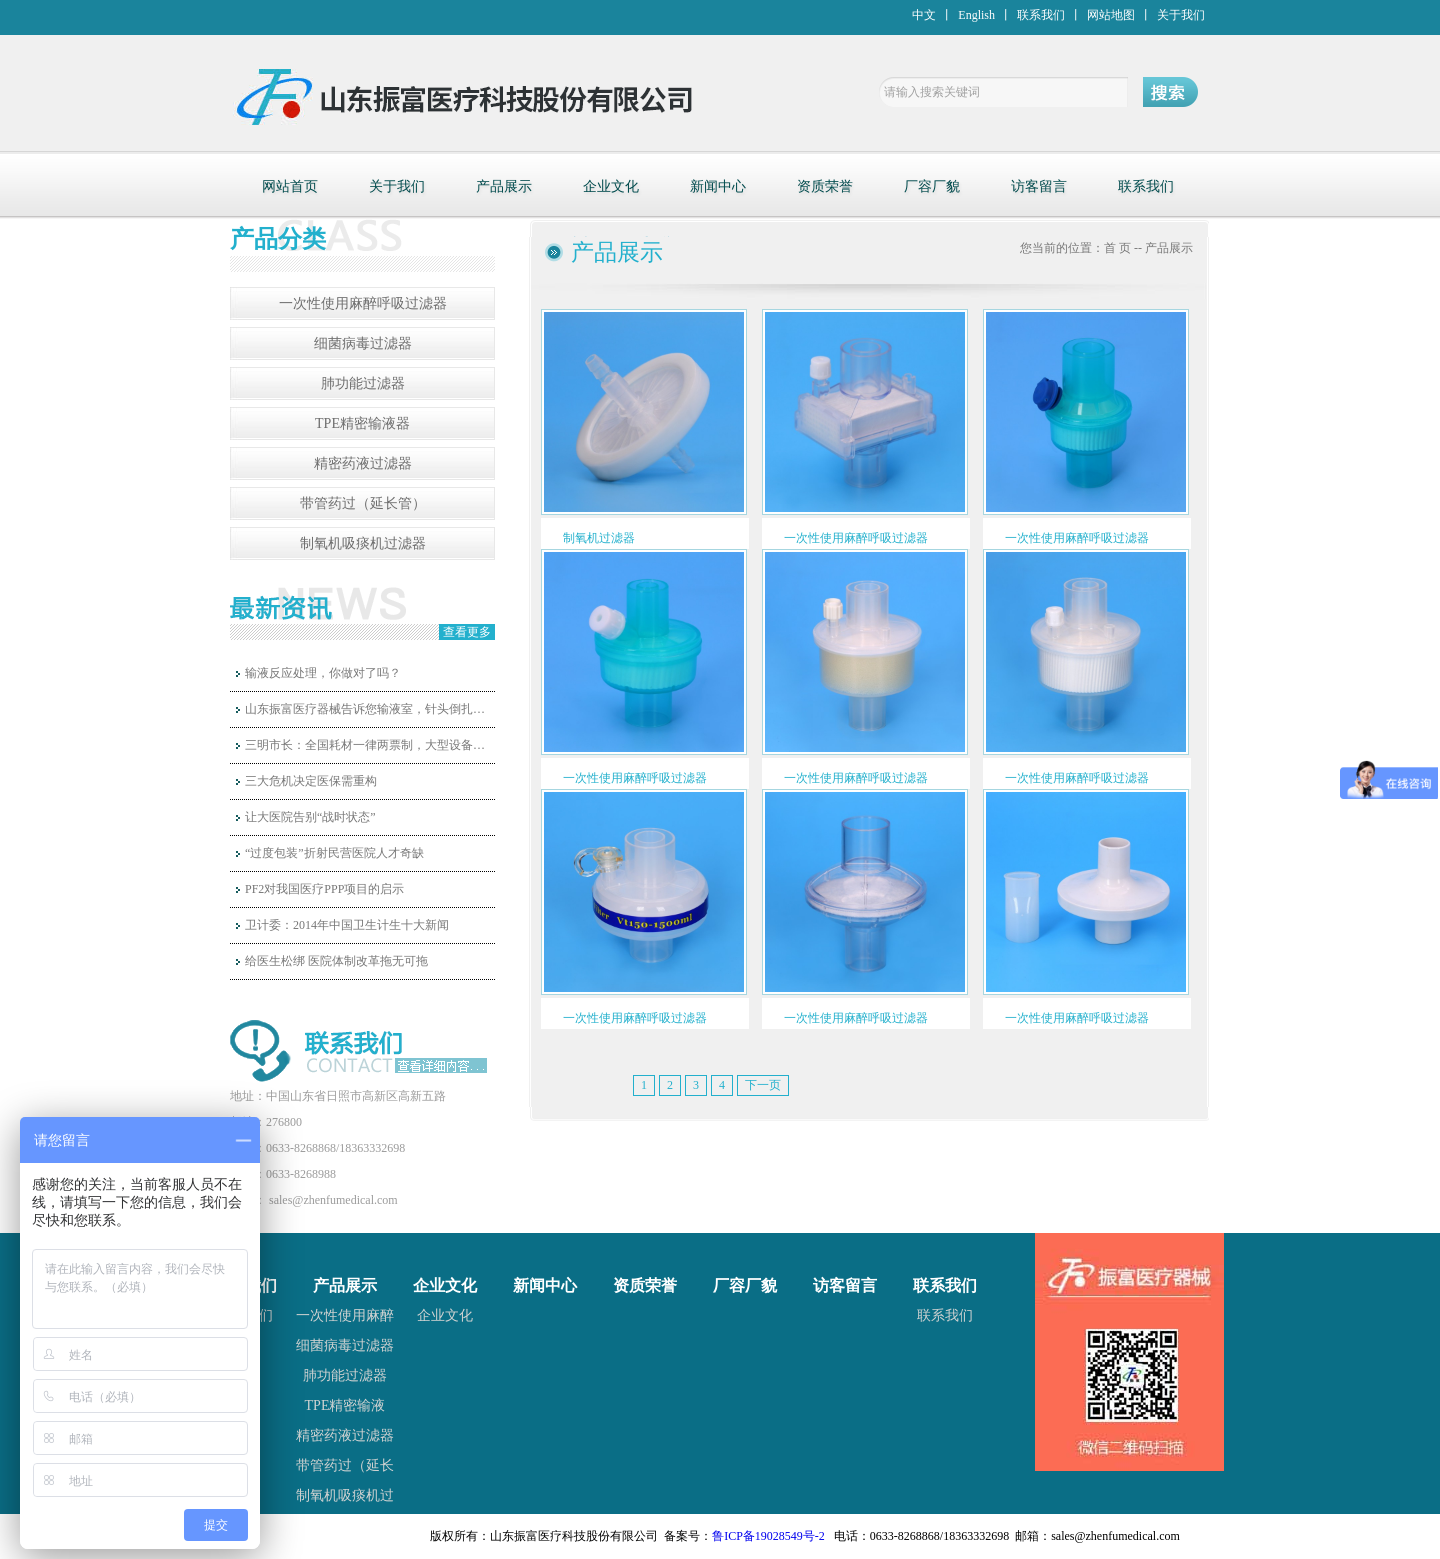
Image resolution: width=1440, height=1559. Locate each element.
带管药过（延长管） (363, 503)
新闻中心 (718, 186)
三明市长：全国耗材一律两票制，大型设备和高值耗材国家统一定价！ (370, 745)
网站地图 (1111, 15)
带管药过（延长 (345, 1465)
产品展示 (504, 186)
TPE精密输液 (345, 1405)
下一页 (763, 1085)
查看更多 (467, 632)
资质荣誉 (825, 186)
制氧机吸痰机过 (345, 1495)
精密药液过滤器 (363, 463)
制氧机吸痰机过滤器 (363, 543)
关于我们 (1181, 15)
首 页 (1117, 248)
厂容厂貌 (932, 186)
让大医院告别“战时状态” (310, 817)
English (976, 15)
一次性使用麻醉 (345, 1315)
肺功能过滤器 (363, 383)
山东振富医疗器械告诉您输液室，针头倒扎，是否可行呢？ (370, 709)
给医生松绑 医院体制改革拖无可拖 (336, 961)
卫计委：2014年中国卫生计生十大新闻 (347, 925)
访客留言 (1039, 186)
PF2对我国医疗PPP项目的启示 (324, 889)
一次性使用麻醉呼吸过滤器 (363, 303)
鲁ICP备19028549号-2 (768, 1536)
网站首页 (290, 186)
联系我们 (1041, 15)
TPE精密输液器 (362, 423)
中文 (924, 15)
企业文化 (611, 186)
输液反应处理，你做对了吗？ (323, 673)
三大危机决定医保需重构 (311, 781)
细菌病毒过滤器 (363, 343)
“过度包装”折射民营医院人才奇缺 (334, 853)
